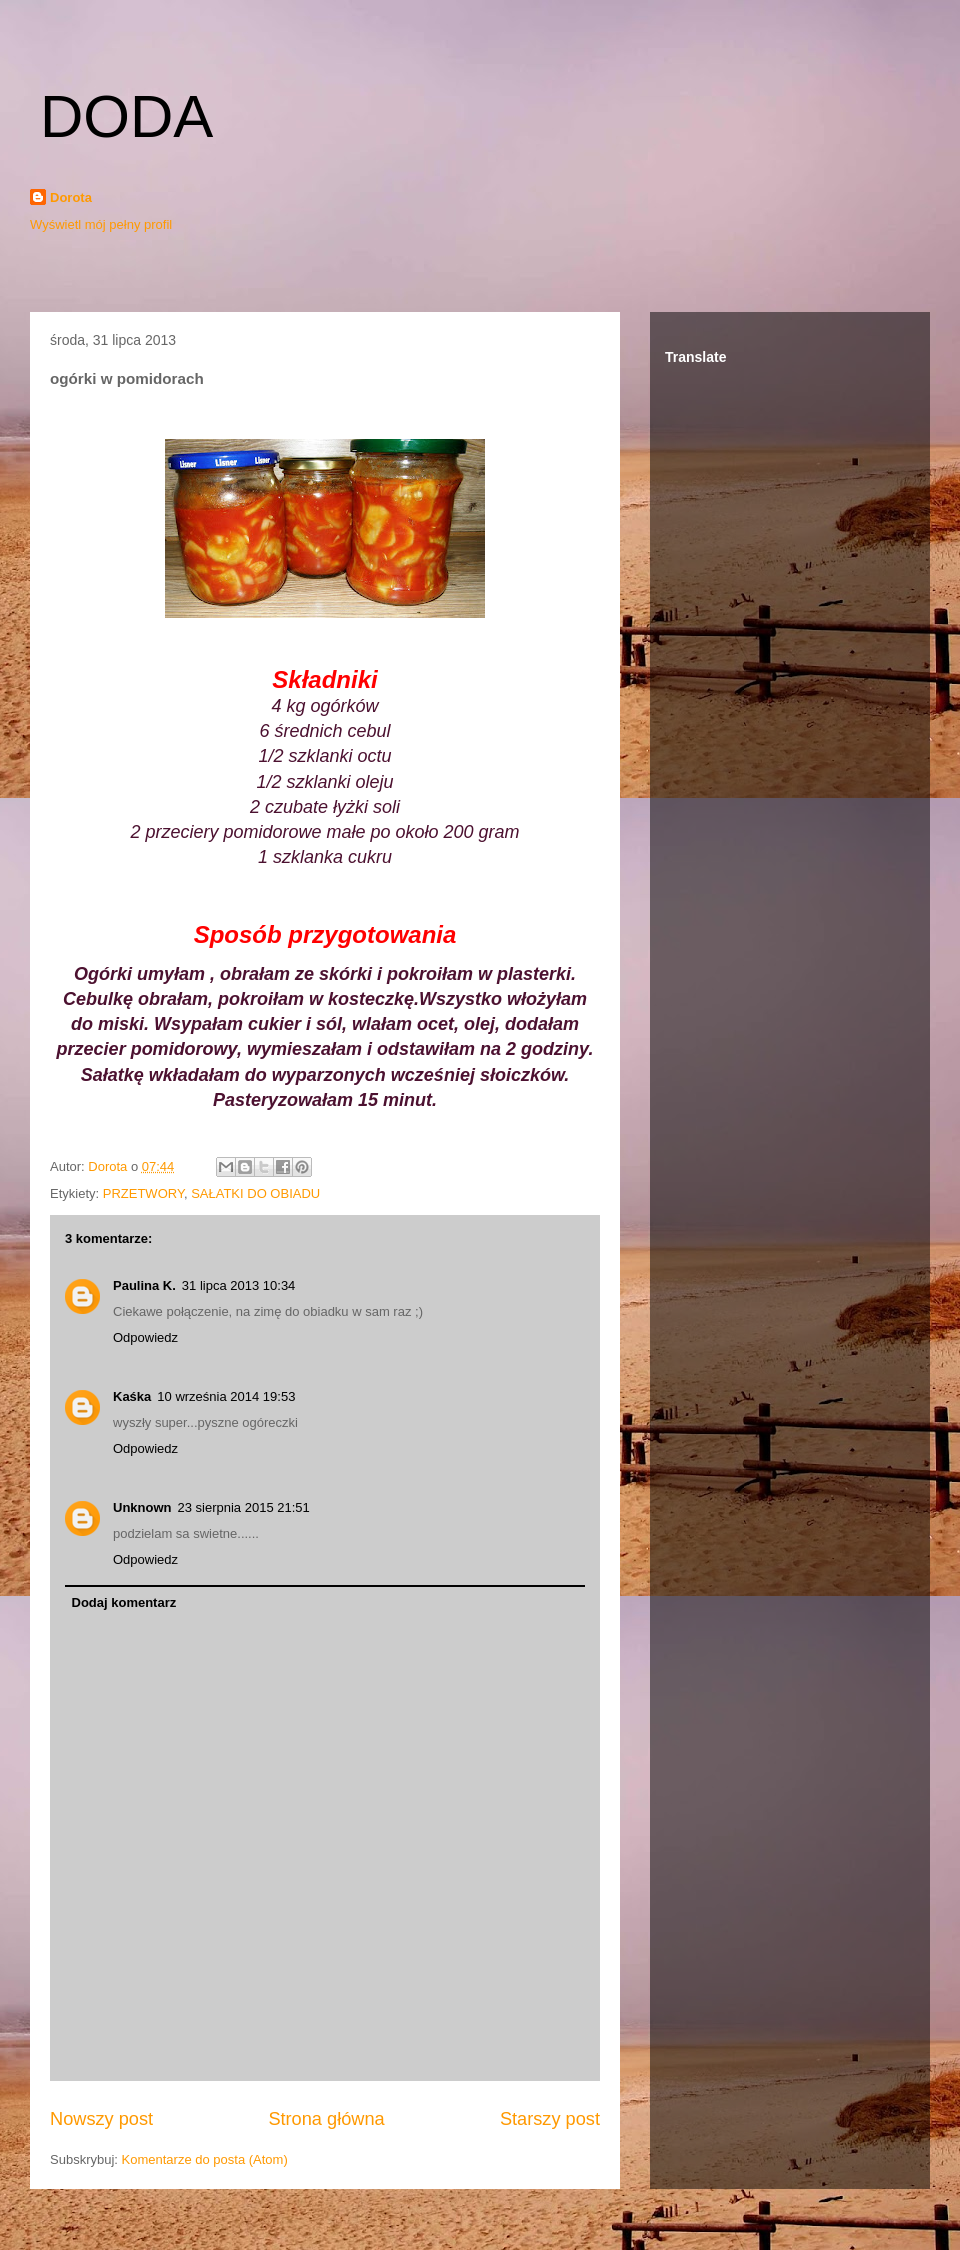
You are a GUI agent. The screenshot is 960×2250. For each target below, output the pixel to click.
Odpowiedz (145, 1337)
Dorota (71, 197)
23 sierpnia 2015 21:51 (244, 1507)
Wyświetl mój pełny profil (101, 224)
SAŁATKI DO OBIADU (255, 1193)
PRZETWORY (143, 1193)
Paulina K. (144, 1285)
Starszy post (550, 2119)
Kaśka (132, 1396)
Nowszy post (101, 2119)
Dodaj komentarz (124, 1602)
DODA (126, 116)
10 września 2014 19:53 (226, 1396)
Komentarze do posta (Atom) (205, 2159)
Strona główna (326, 2119)
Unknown (142, 1507)
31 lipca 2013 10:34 (238, 1285)
